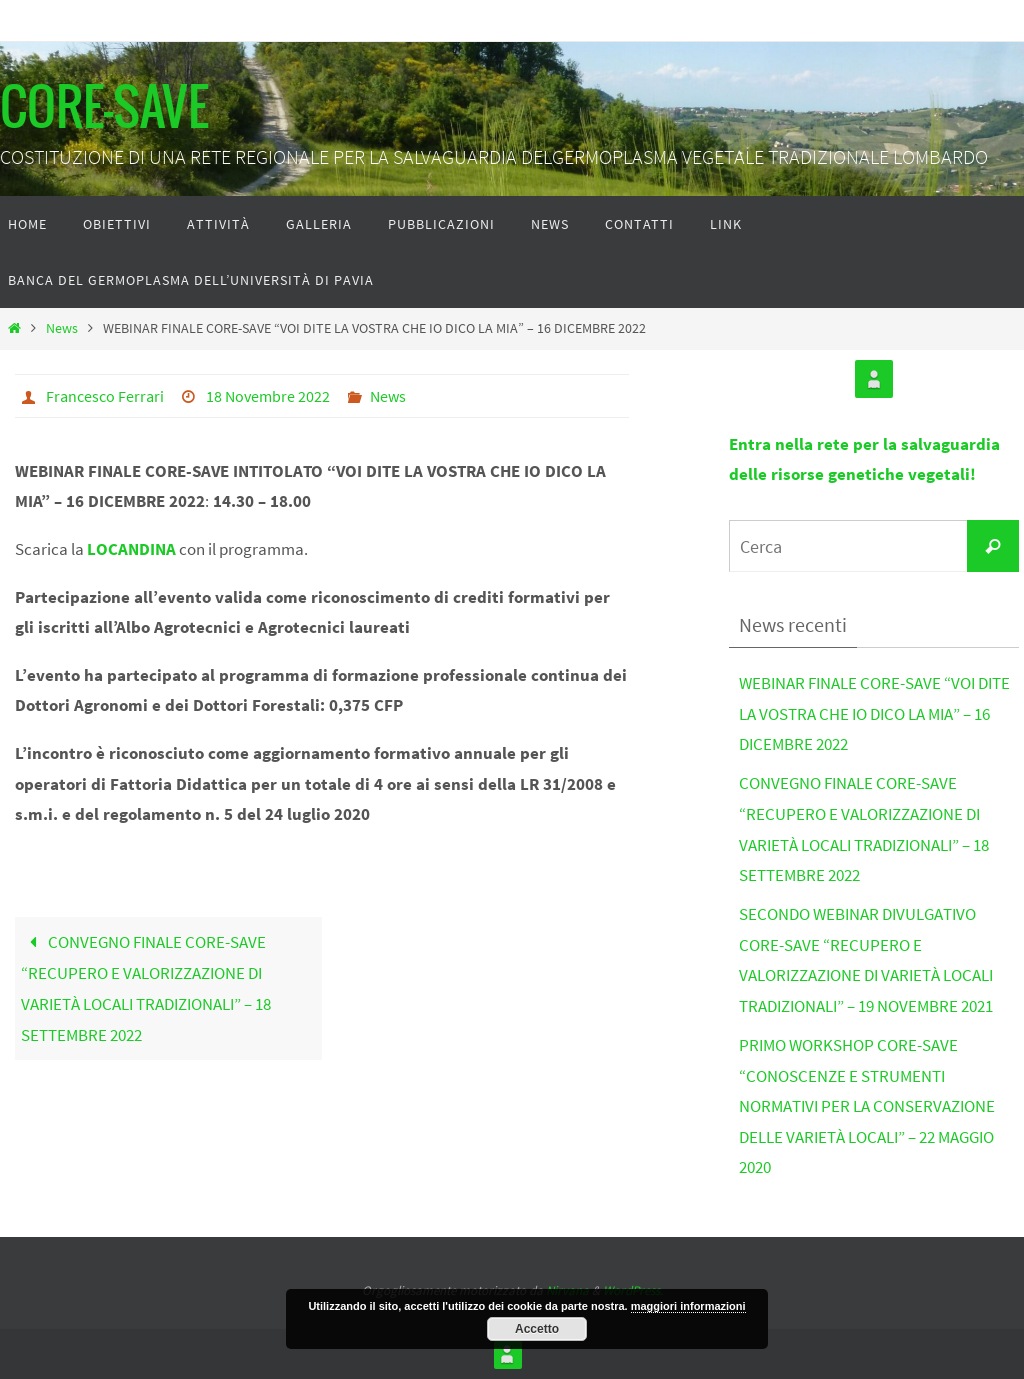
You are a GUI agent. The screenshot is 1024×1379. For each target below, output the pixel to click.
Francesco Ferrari (105, 396)
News (62, 328)
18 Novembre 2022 (268, 396)
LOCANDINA (131, 549)
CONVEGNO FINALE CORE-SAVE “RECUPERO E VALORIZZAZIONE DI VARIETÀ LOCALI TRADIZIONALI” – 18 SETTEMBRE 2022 (146, 988)
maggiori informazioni (688, 1306)
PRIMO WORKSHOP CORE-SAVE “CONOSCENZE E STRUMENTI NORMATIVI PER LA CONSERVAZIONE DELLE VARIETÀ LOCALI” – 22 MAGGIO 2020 (867, 1106)
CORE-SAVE (104, 109)
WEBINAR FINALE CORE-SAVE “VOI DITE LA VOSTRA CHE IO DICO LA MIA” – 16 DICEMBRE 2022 (874, 713)
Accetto (537, 1329)
